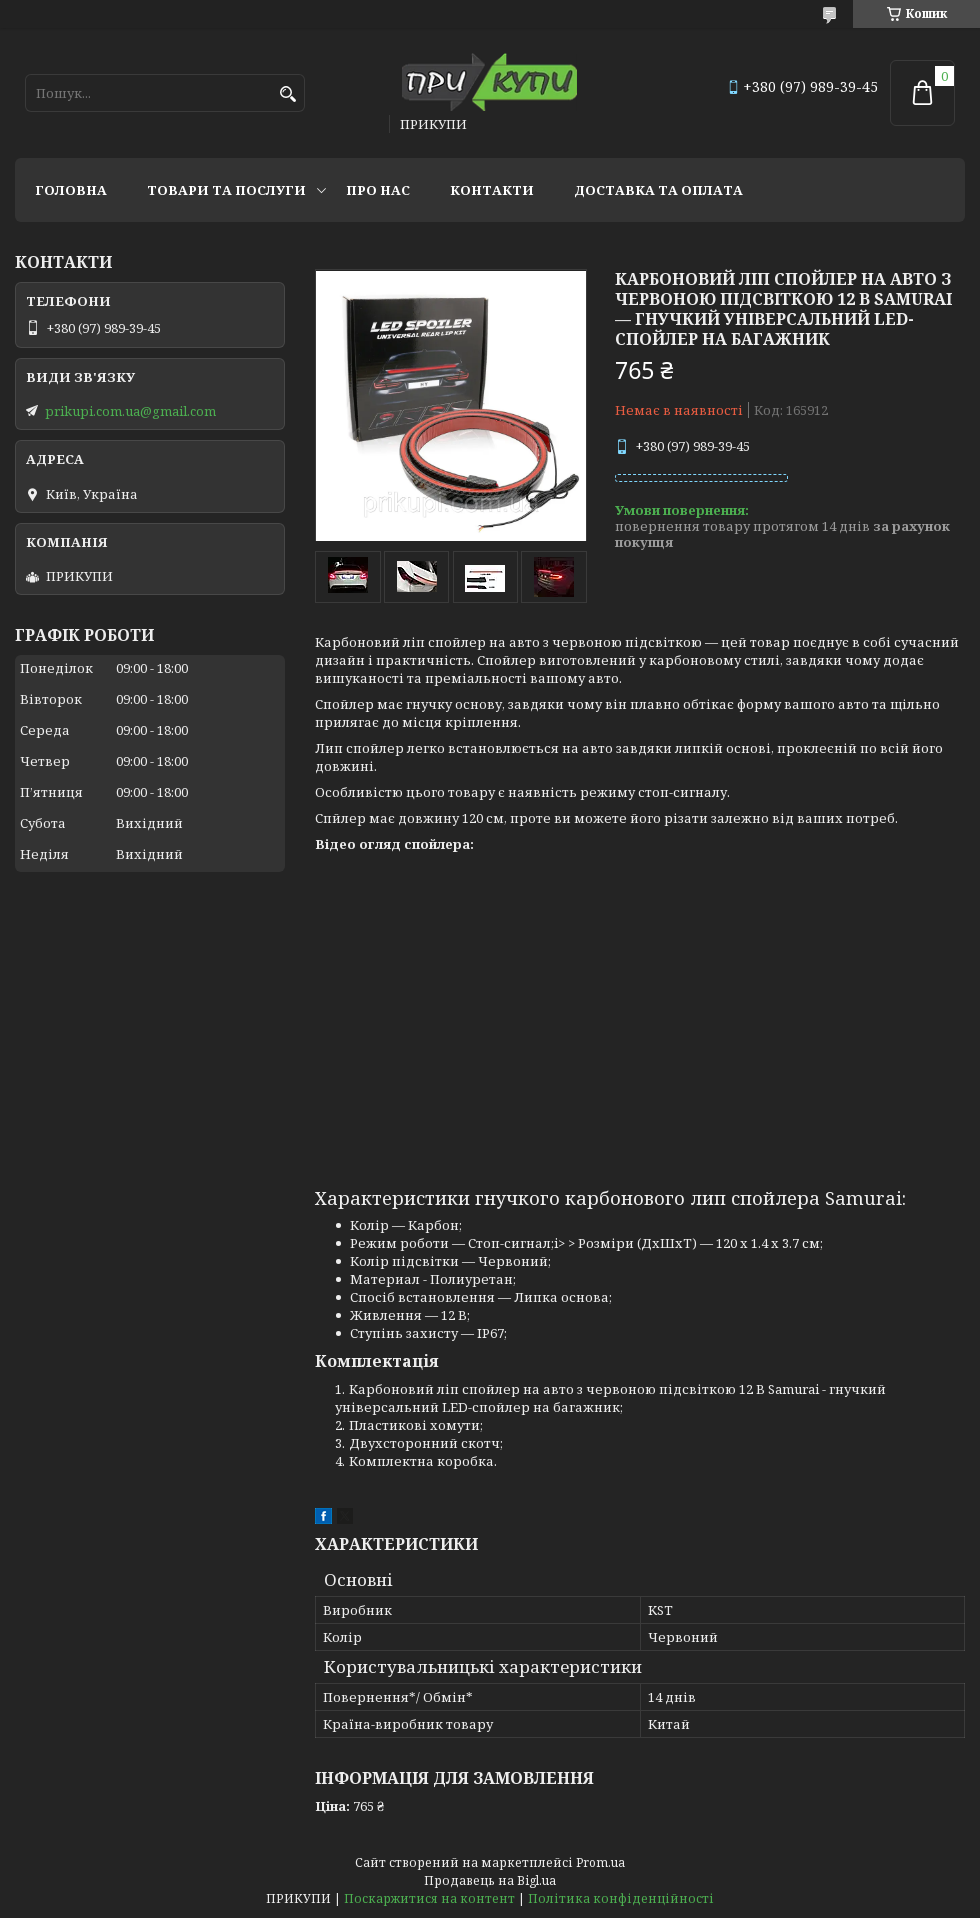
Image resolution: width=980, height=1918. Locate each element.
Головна (71, 190)
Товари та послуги (226, 190)
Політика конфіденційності (621, 1898)
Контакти (492, 190)
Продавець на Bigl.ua (490, 1880)
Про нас (378, 190)
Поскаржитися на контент (429, 1898)
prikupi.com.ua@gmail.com (130, 411)
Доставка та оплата (658, 190)
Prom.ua (600, 1862)
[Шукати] (287, 94)
